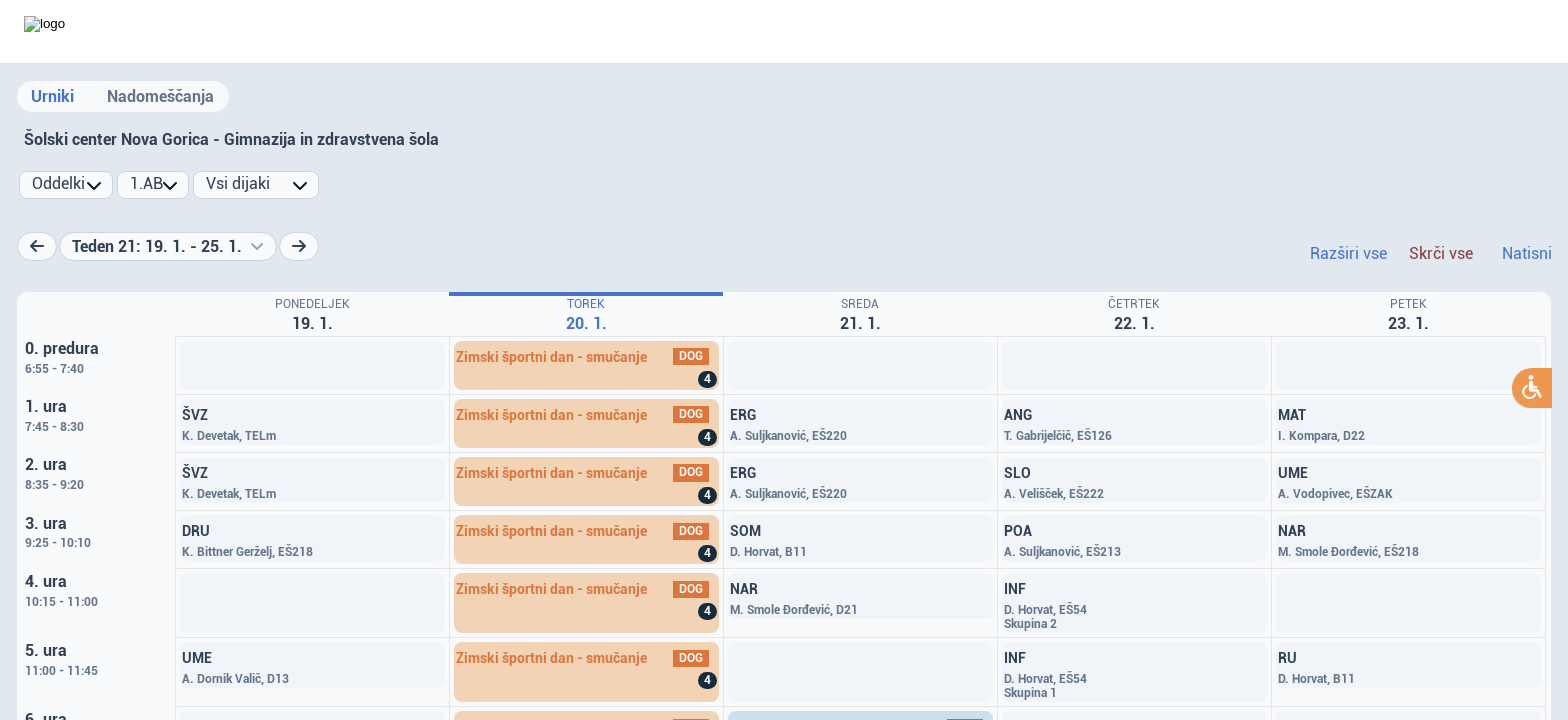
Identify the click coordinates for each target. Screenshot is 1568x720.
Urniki (52, 96)
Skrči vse (1441, 253)
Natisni (1527, 253)
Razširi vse (1348, 253)
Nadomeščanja (160, 96)
